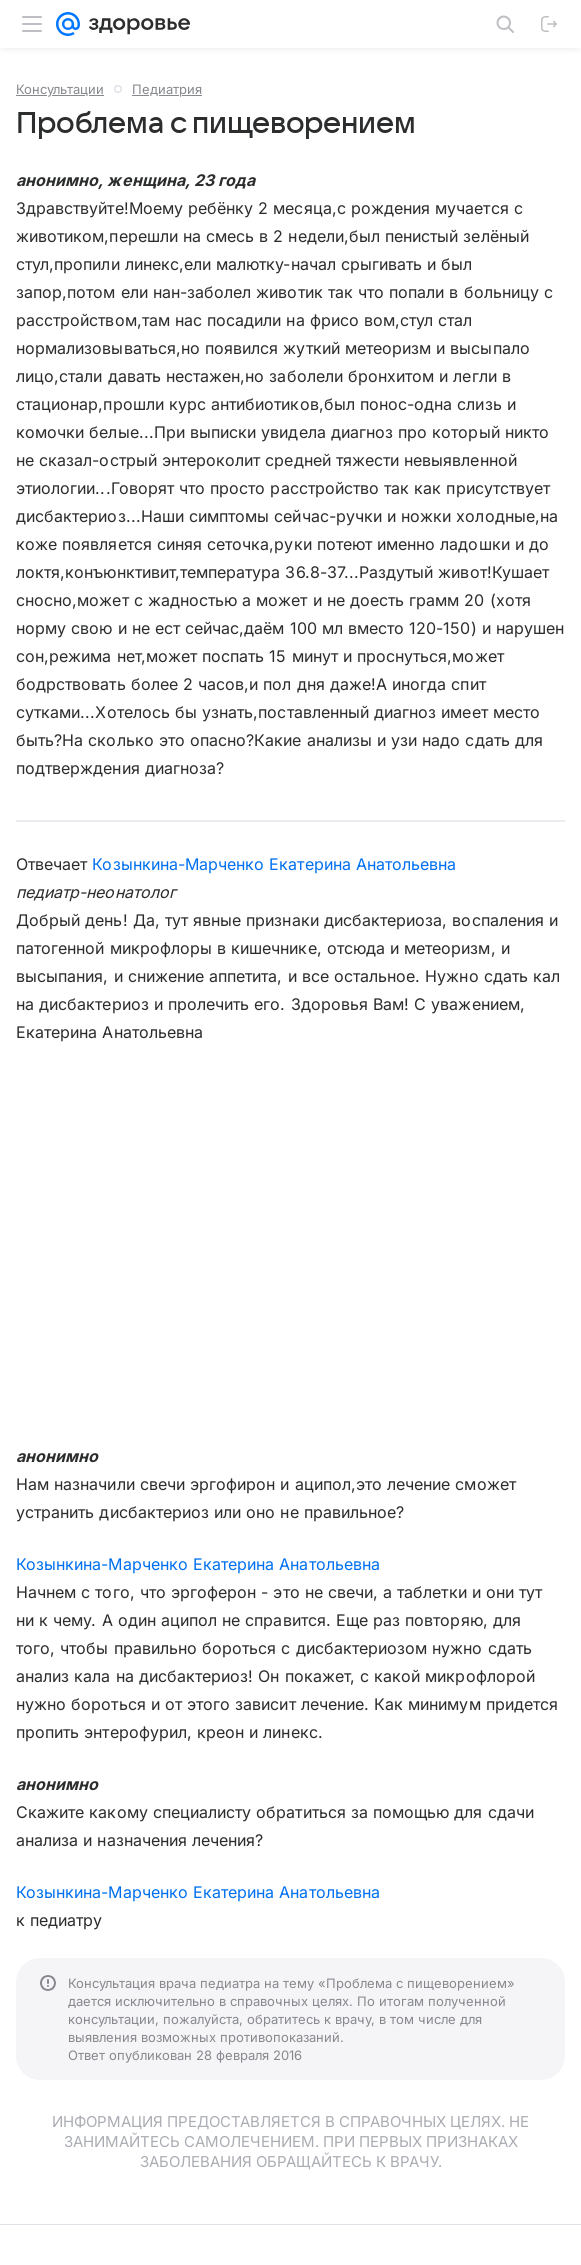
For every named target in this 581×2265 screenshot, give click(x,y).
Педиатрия (167, 89)
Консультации (60, 89)
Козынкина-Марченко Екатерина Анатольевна (274, 864)
